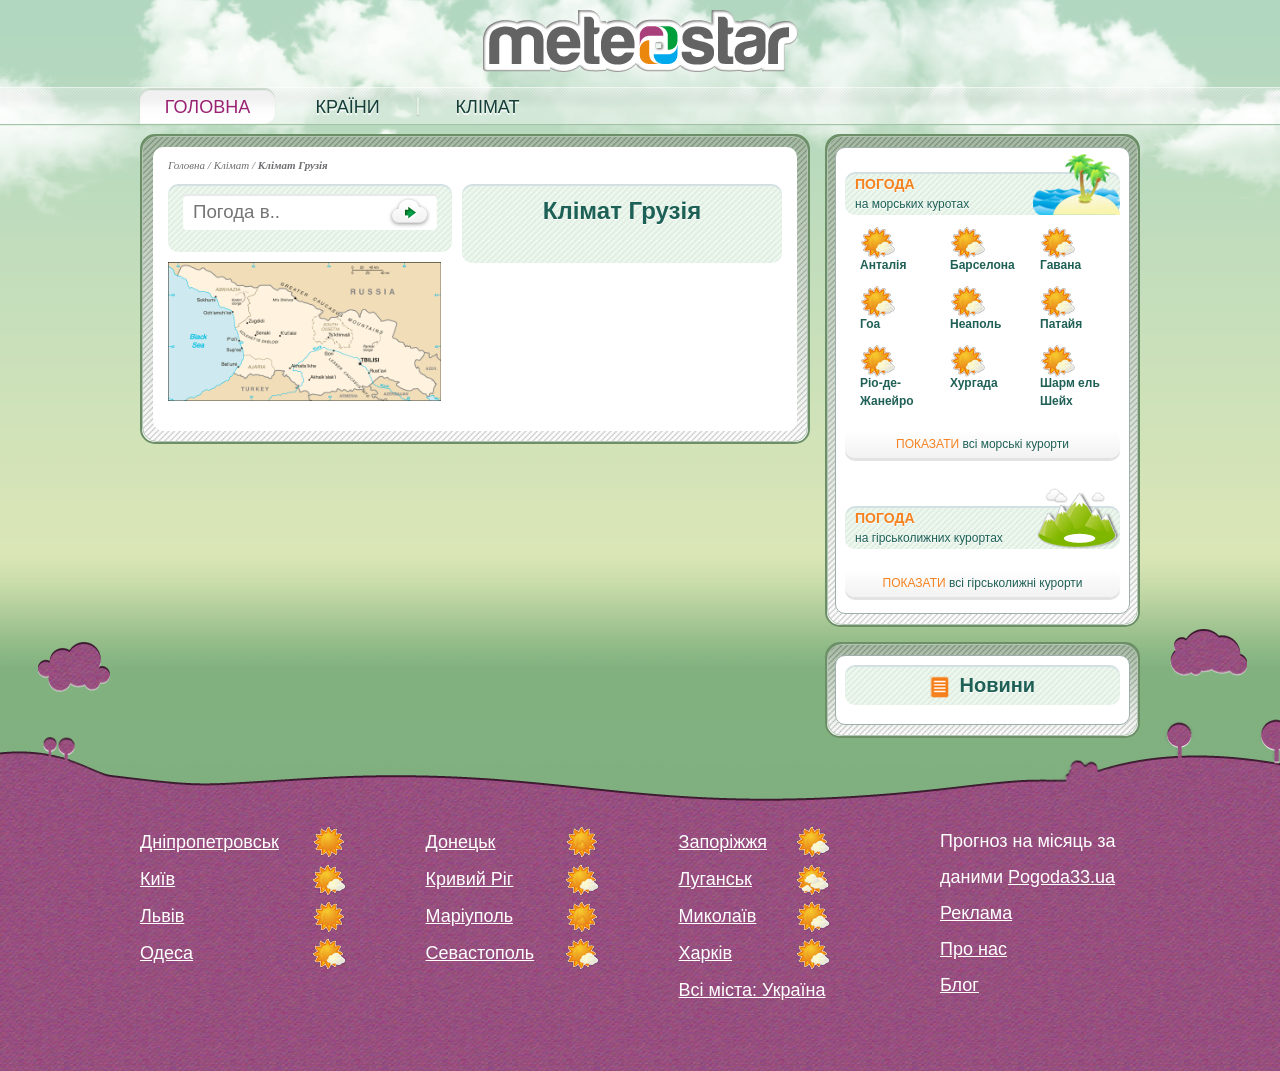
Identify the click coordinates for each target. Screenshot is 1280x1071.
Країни (347, 107)
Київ (157, 879)
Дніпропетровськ (209, 842)
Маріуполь (469, 916)
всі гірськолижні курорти (983, 583)
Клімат (488, 107)
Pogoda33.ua (1061, 877)
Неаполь (975, 324)
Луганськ (715, 879)
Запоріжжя (723, 842)
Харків (705, 953)
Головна (207, 107)
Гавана (1060, 265)
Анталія (883, 265)
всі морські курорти (982, 444)
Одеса (166, 953)
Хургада (974, 383)
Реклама (976, 913)
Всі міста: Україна (752, 990)
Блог (959, 985)
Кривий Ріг (470, 879)
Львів (162, 916)
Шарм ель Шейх (1070, 392)
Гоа (870, 324)
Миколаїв (718, 916)
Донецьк (461, 842)
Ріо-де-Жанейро (887, 392)
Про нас (973, 949)
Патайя (1061, 324)
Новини (997, 685)
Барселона (982, 265)
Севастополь (480, 953)
